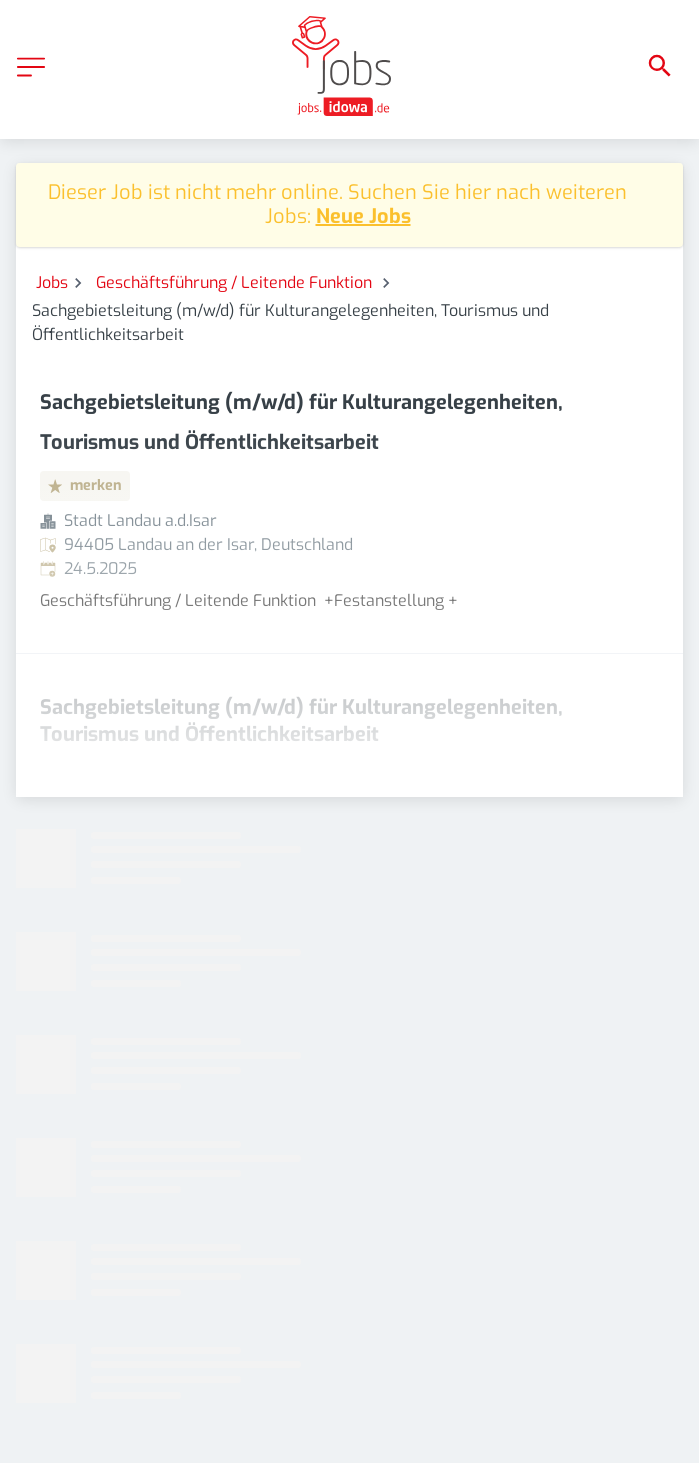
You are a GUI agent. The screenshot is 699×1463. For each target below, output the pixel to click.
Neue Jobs (363, 216)
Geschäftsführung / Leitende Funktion (236, 282)
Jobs (52, 282)
